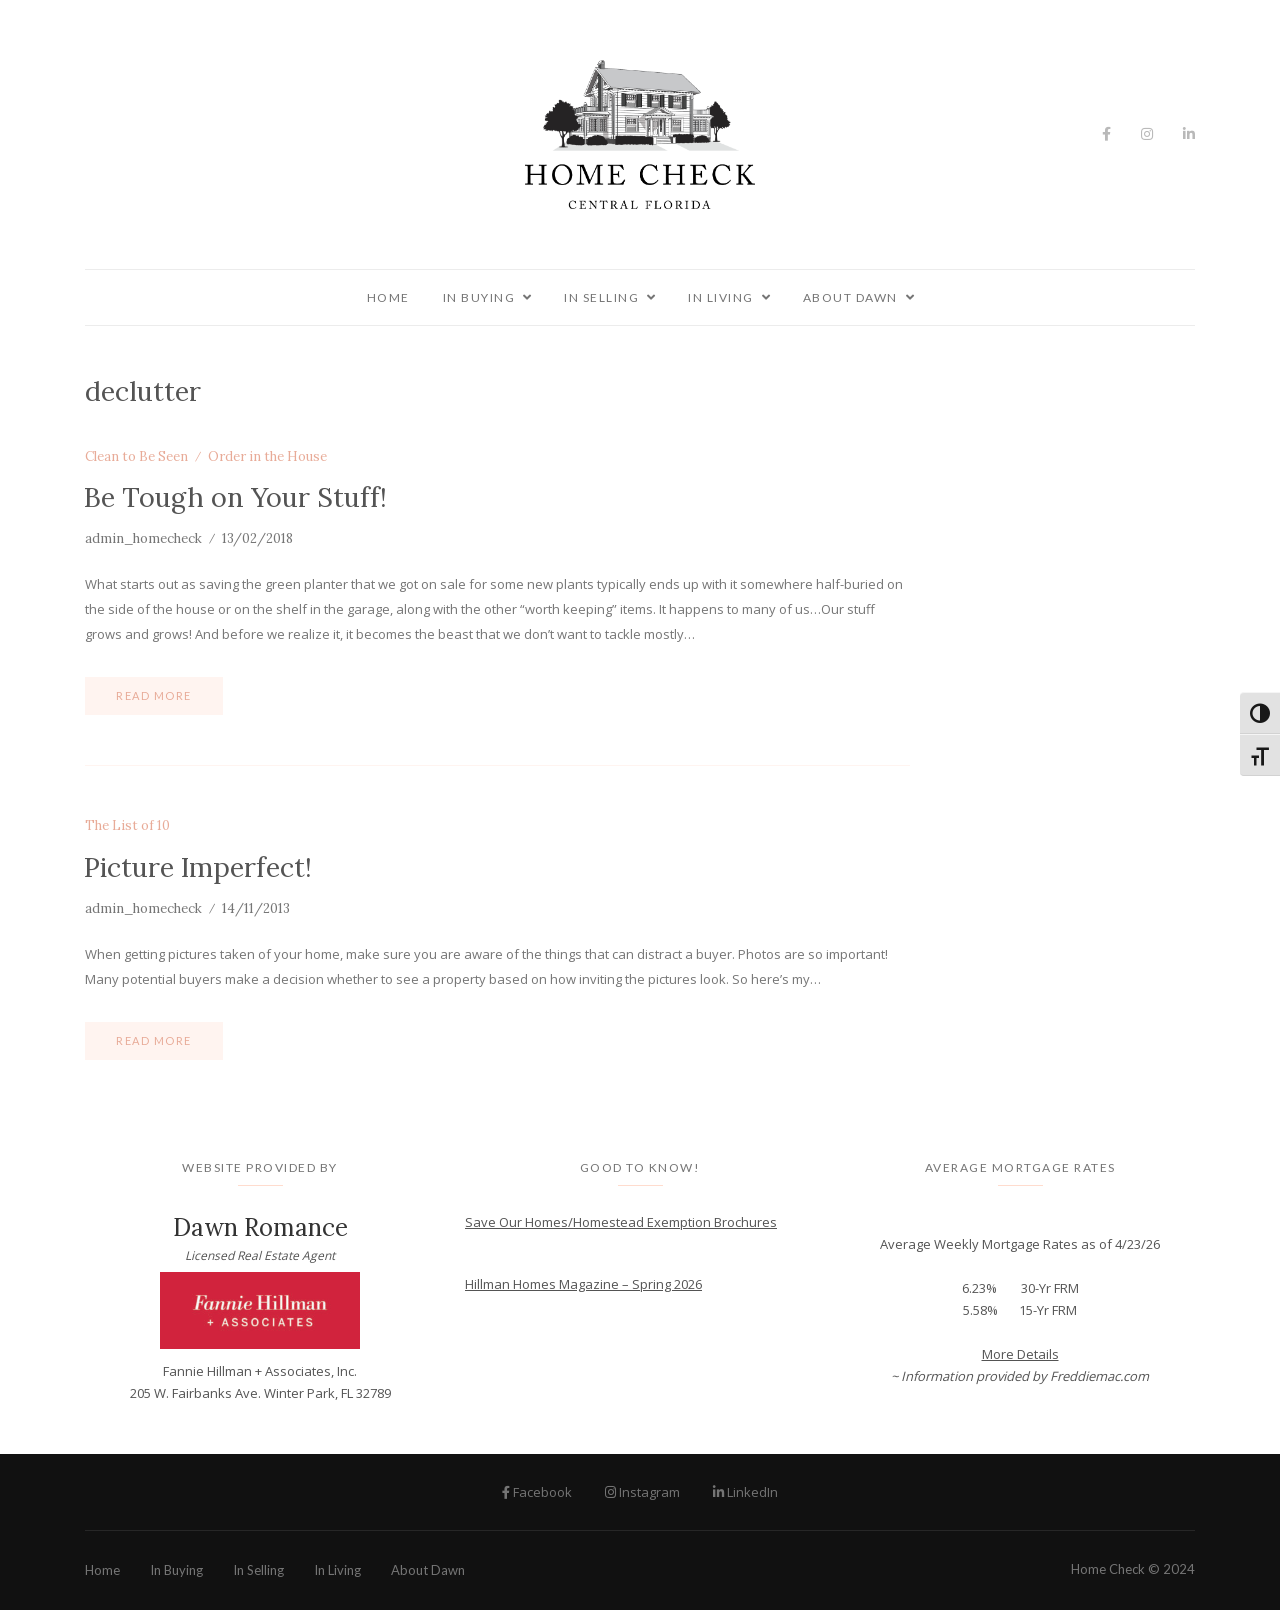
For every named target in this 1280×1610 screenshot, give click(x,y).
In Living (721, 297)
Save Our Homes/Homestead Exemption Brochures (621, 1222)
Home (388, 297)
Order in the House (267, 457)
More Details (1020, 1354)
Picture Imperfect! (198, 867)
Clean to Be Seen (136, 457)
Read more (154, 695)
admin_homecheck (143, 538)
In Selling (601, 297)
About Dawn (850, 297)
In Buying (479, 297)
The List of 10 (127, 826)
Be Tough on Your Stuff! (235, 497)
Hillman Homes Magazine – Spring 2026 (583, 1284)
